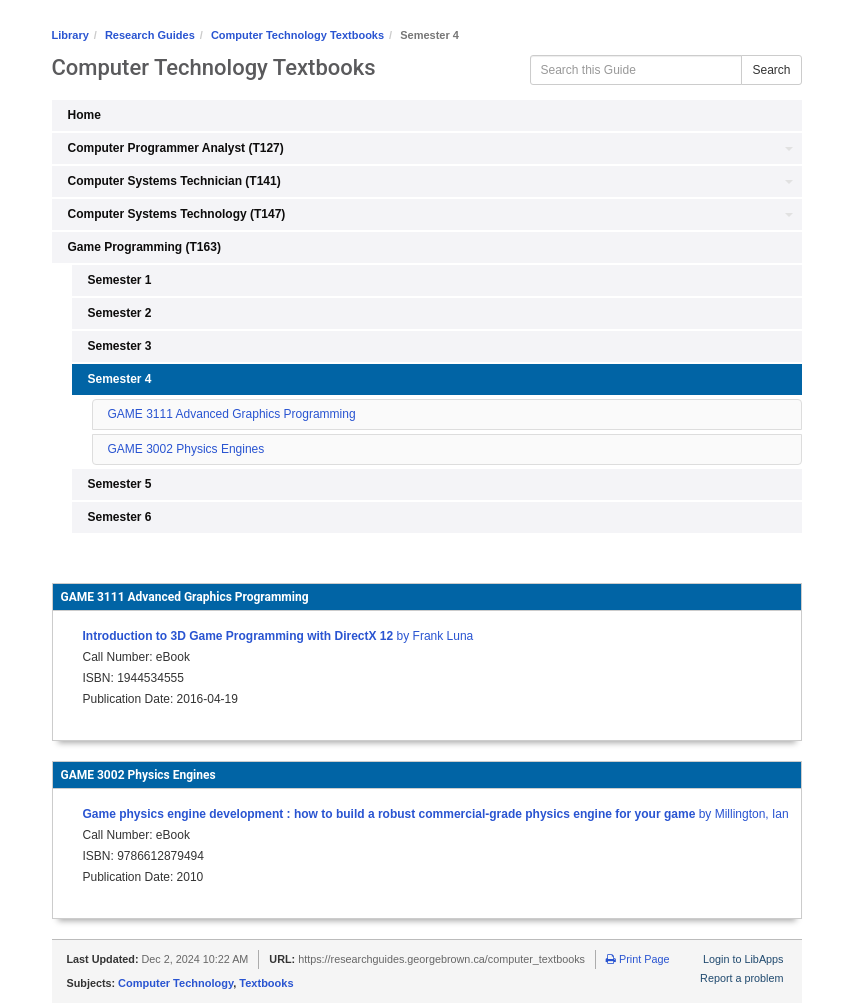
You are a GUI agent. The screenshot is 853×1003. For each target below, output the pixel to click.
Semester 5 (120, 484)
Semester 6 (120, 517)
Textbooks (266, 983)
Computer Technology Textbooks (297, 35)
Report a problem (741, 978)
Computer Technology (175, 983)
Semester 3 (120, 346)
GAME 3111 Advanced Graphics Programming (232, 414)
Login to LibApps (743, 959)
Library (70, 35)
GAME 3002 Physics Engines (186, 449)
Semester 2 (120, 313)
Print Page (637, 959)
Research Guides (150, 35)
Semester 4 (120, 379)
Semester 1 (120, 280)
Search (771, 70)
